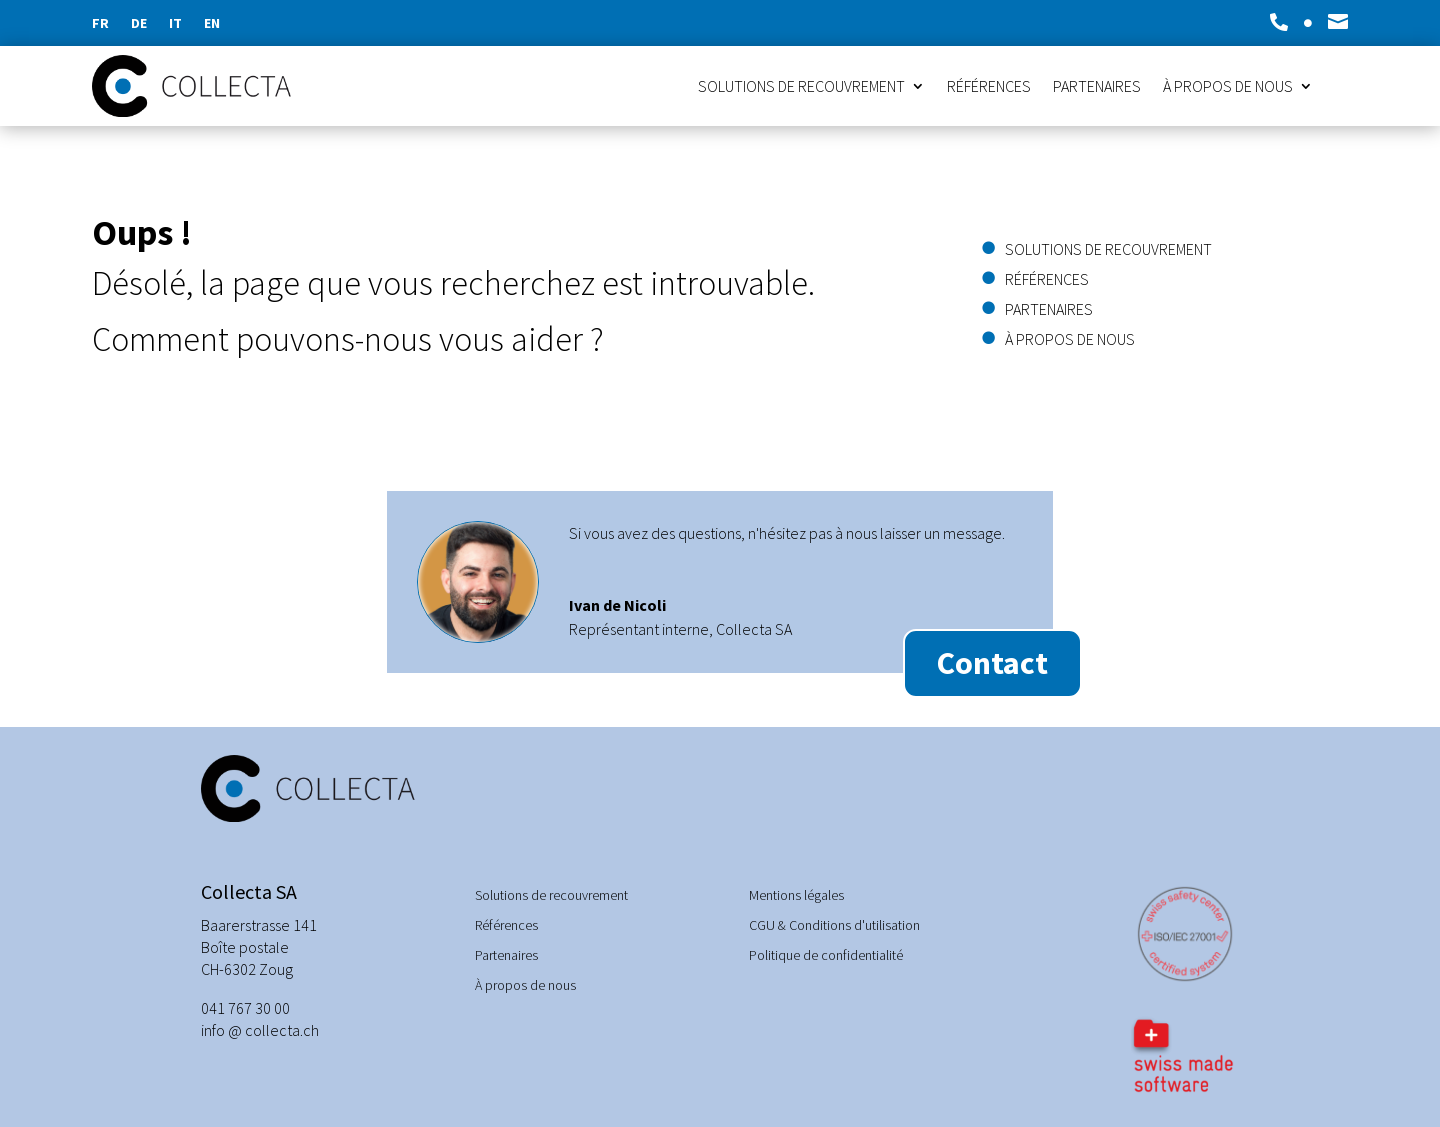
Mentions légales (796, 896)
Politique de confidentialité (826, 956)
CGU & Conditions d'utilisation (834, 926)
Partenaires (1097, 87)
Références (989, 87)
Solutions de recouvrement (801, 87)
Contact (992, 663)
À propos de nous (1228, 87)
